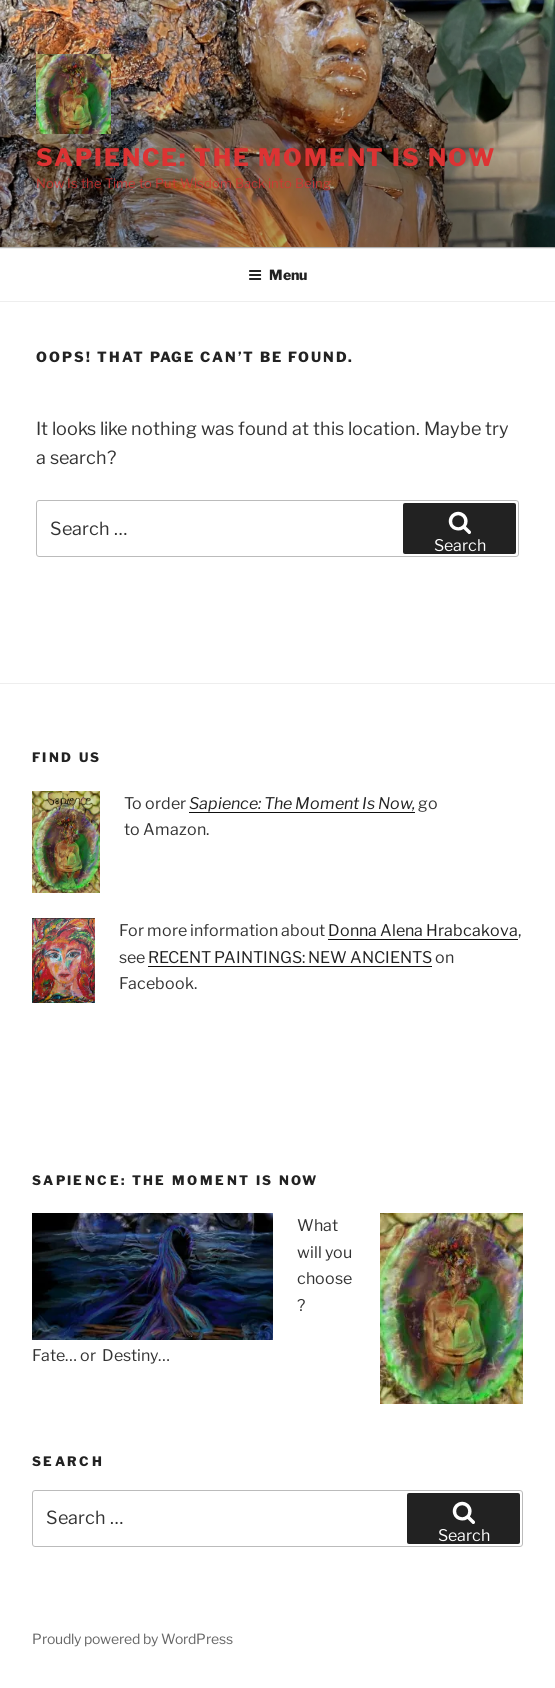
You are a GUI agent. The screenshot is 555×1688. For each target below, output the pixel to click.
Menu (277, 274)
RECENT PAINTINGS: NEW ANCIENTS (290, 957)
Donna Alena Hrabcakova (423, 930)
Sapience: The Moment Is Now (266, 157)
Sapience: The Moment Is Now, (302, 803)
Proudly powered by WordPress (132, 1638)
